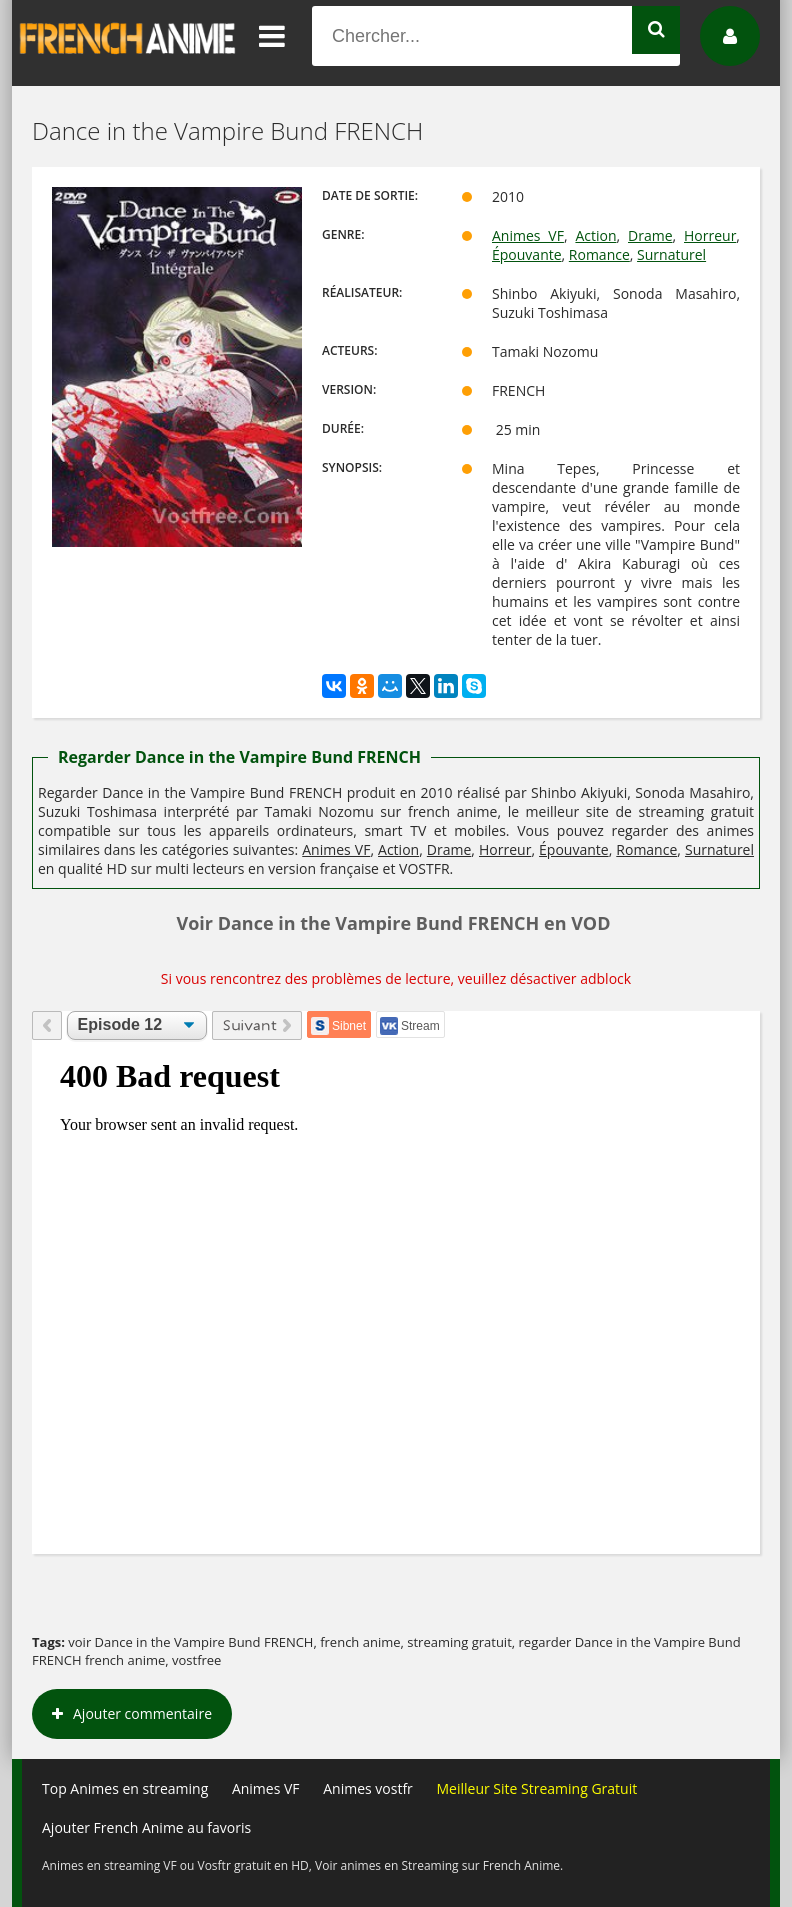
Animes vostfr (368, 1788)
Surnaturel (671, 254)
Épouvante (527, 254)
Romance (599, 254)
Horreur (710, 235)
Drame (650, 235)
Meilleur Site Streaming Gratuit (536, 1788)
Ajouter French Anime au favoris (146, 1827)
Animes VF (528, 235)
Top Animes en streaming (125, 1788)
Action (595, 235)
